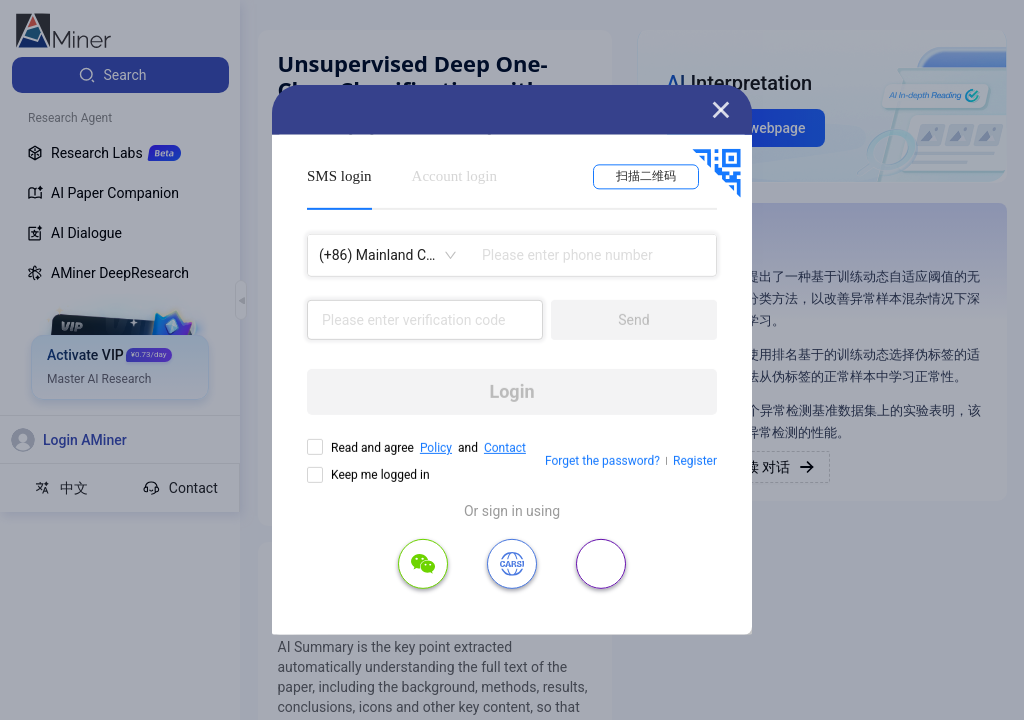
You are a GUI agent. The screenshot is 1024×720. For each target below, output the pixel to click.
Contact (505, 448)
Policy (436, 448)
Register (695, 461)
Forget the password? (602, 461)
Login (511, 391)
